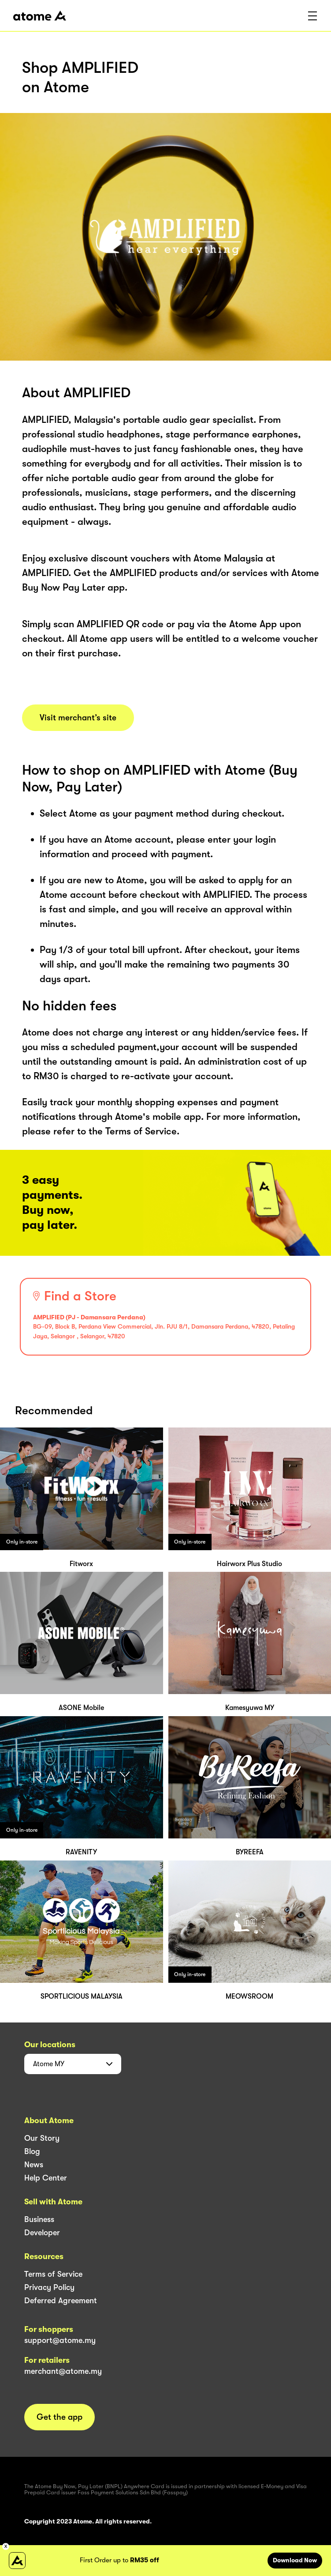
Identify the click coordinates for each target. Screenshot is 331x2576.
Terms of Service (53, 2274)
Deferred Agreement (60, 2300)
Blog (32, 2151)
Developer (42, 2232)
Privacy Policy (49, 2287)
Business (39, 2219)
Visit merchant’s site (78, 718)
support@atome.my (60, 2340)
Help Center (45, 2177)
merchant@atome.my (63, 2371)
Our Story (42, 2138)
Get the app (59, 2417)
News (33, 2164)
